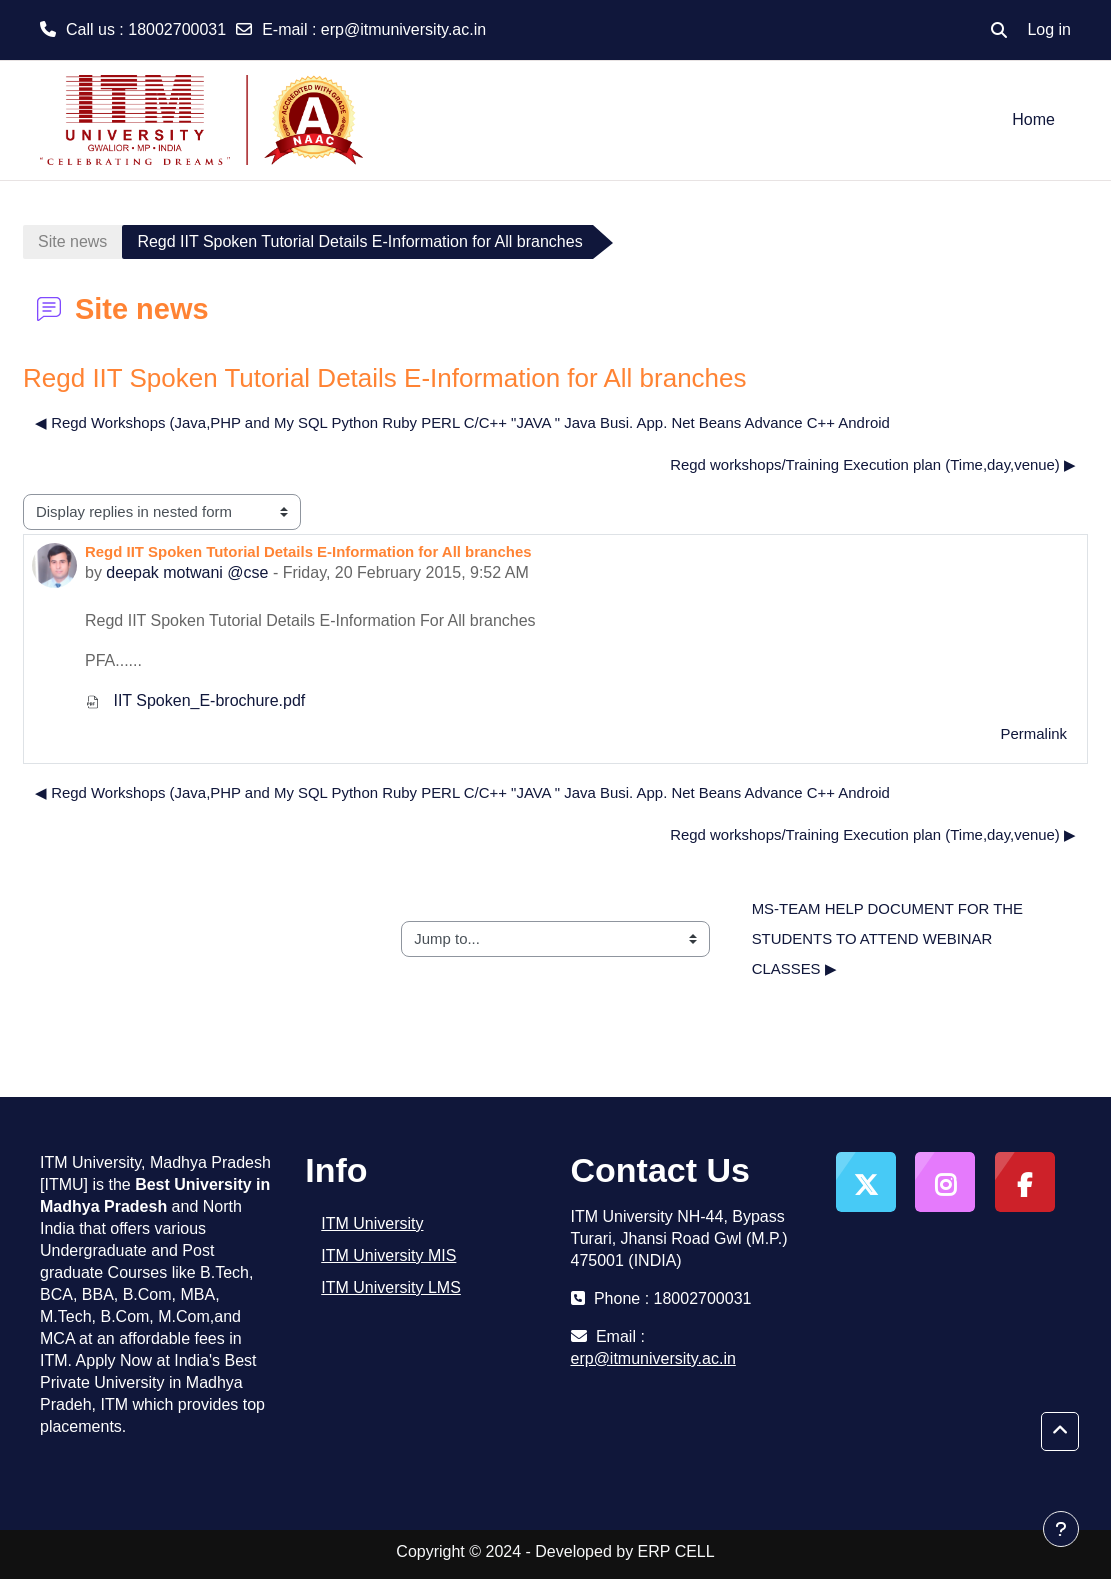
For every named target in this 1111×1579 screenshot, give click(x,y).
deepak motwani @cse (187, 572)
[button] (999, 30)
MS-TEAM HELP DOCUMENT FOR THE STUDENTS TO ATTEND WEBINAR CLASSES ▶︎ (890, 938)
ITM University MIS (388, 1255)
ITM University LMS (391, 1287)
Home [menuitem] (1033, 119)
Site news (72, 241)
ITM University (372, 1223)
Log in (1049, 29)
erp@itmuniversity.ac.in (403, 29)
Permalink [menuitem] (1034, 733)
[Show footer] (1061, 1529)
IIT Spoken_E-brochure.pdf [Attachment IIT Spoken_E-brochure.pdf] (195, 700)
